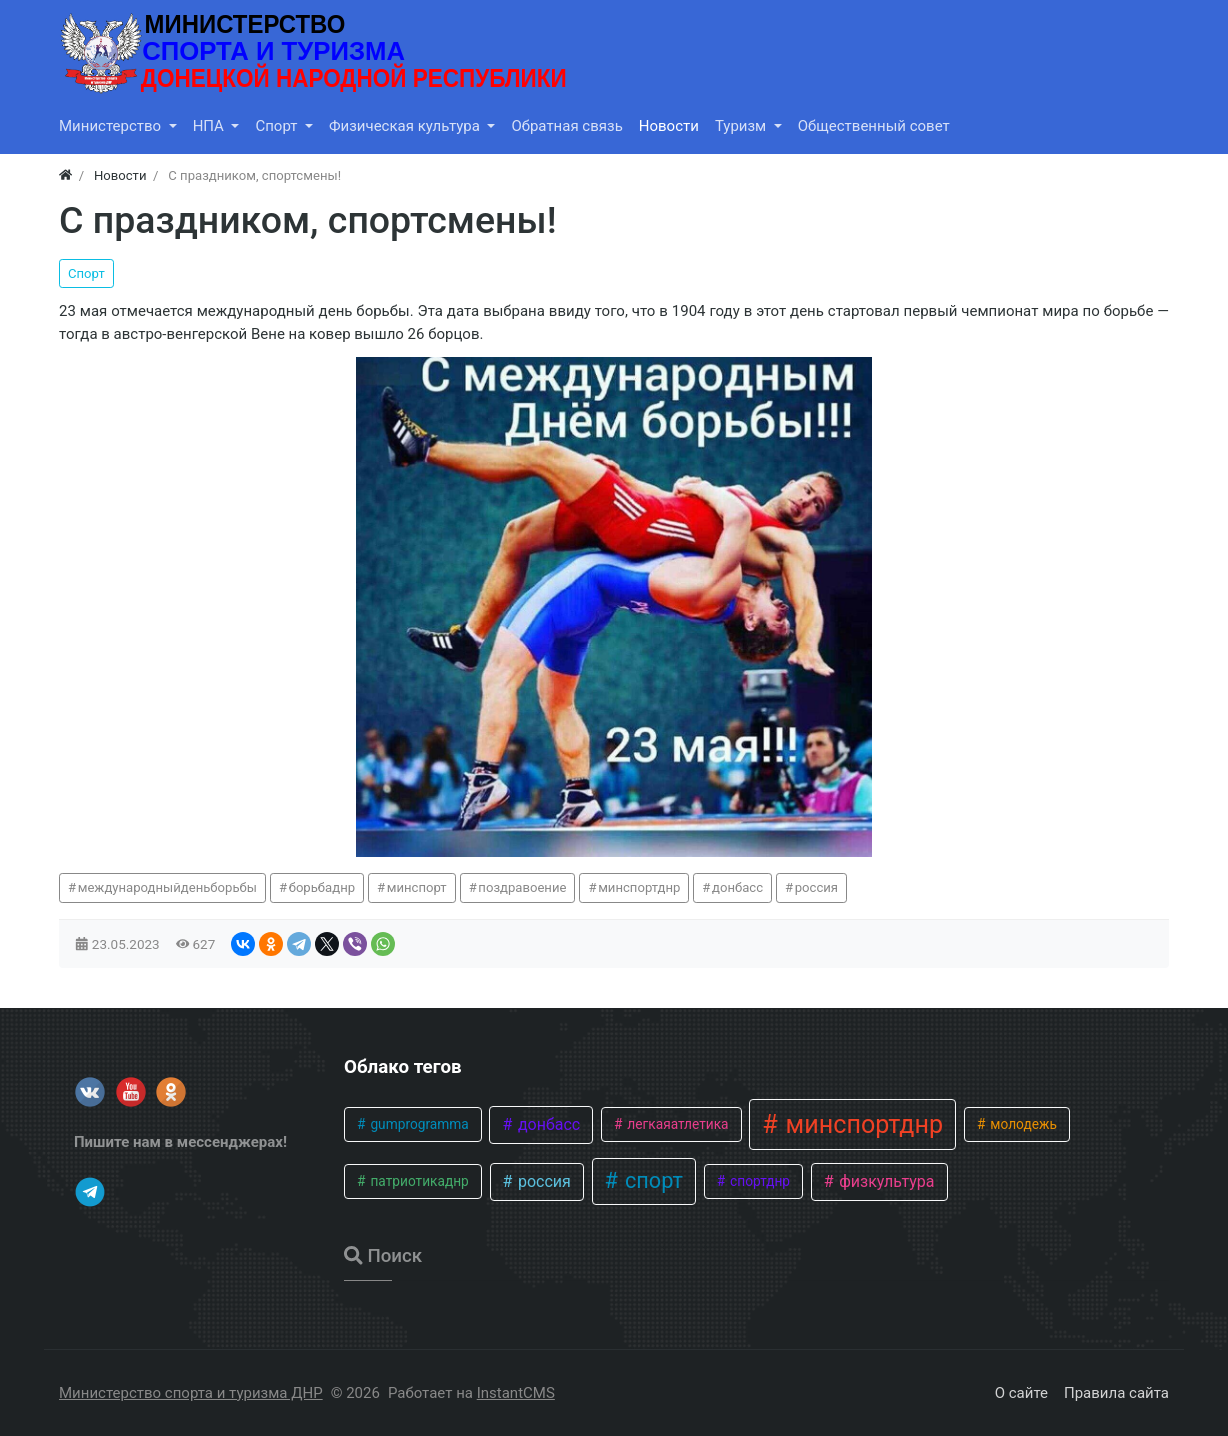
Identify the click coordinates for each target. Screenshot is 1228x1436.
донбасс (737, 887)
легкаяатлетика (676, 1124)
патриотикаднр (418, 1181)
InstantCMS (516, 1393)
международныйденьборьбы (167, 887)
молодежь (1022, 1124)
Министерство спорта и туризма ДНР (191, 1393)
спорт (651, 1180)
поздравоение (522, 887)
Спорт (86, 273)
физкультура (884, 1181)
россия (816, 887)
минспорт (417, 887)
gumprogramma (418, 1124)
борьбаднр (322, 887)
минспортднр (639, 887)
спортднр (758, 1181)
